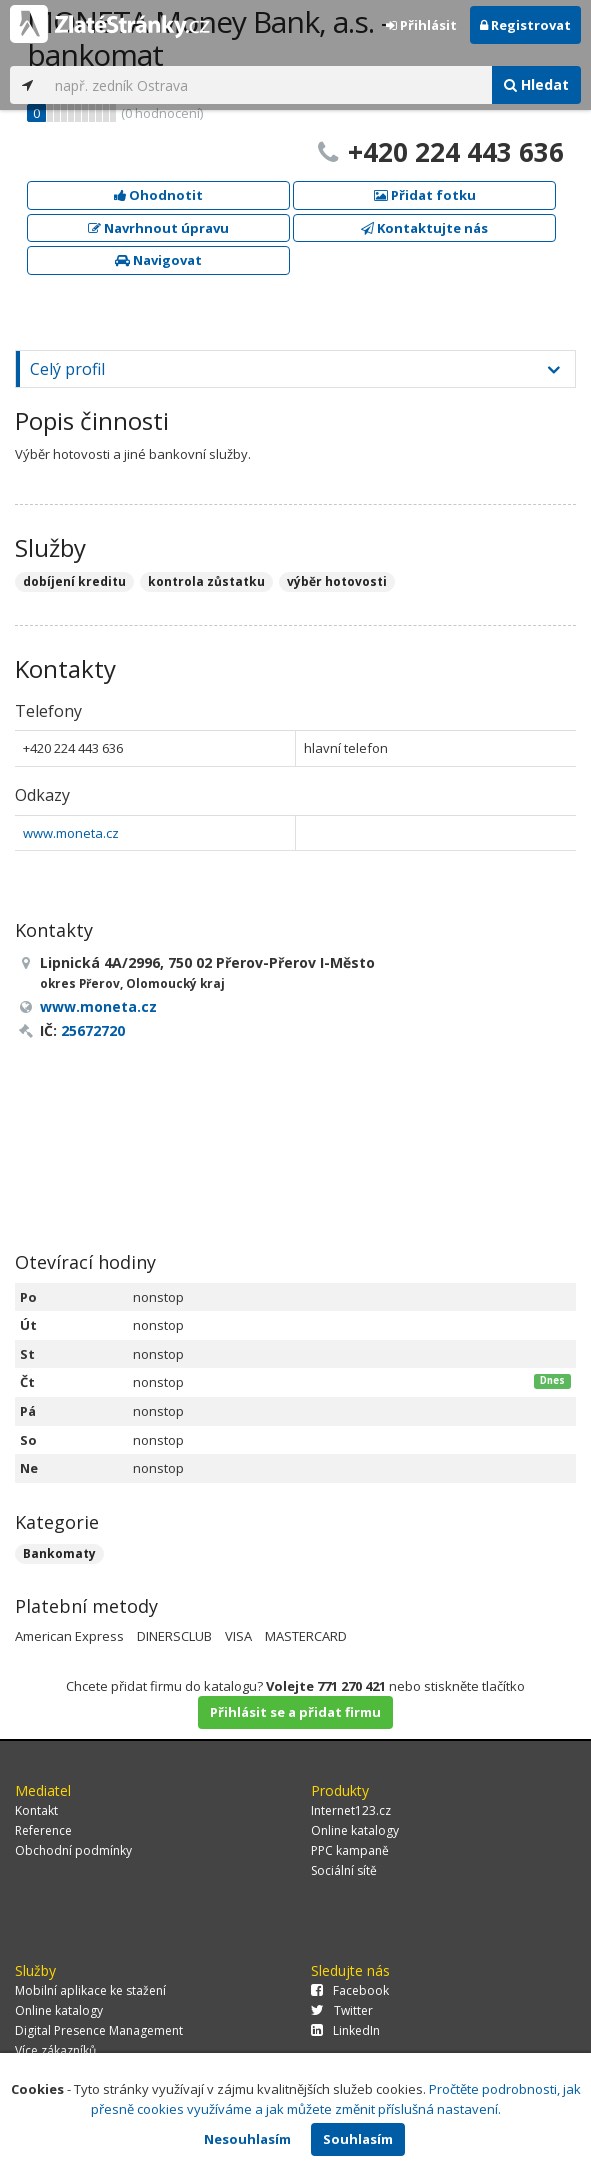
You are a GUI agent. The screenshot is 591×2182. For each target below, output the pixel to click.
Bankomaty (59, 1553)
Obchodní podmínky (73, 1850)
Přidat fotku (425, 195)
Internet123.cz (351, 1810)
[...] (268, 85)
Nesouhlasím (247, 2139)
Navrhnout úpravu (158, 228)
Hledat (536, 84)
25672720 (93, 1030)
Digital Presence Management (99, 2030)
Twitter (342, 2010)
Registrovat (525, 25)
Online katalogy (355, 1830)
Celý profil (67, 369)
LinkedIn (345, 2030)
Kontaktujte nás (424, 228)
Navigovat (158, 260)
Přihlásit (421, 25)
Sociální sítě (344, 1870)
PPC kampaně (350, 1850)
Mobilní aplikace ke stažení (90, 1990)
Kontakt (36, 1810)
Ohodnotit (158, 195)
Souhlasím (358, 2139)
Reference (43, 1830)
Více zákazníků (55, 2050)
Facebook (350, 1990)
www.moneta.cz (71, 833)
